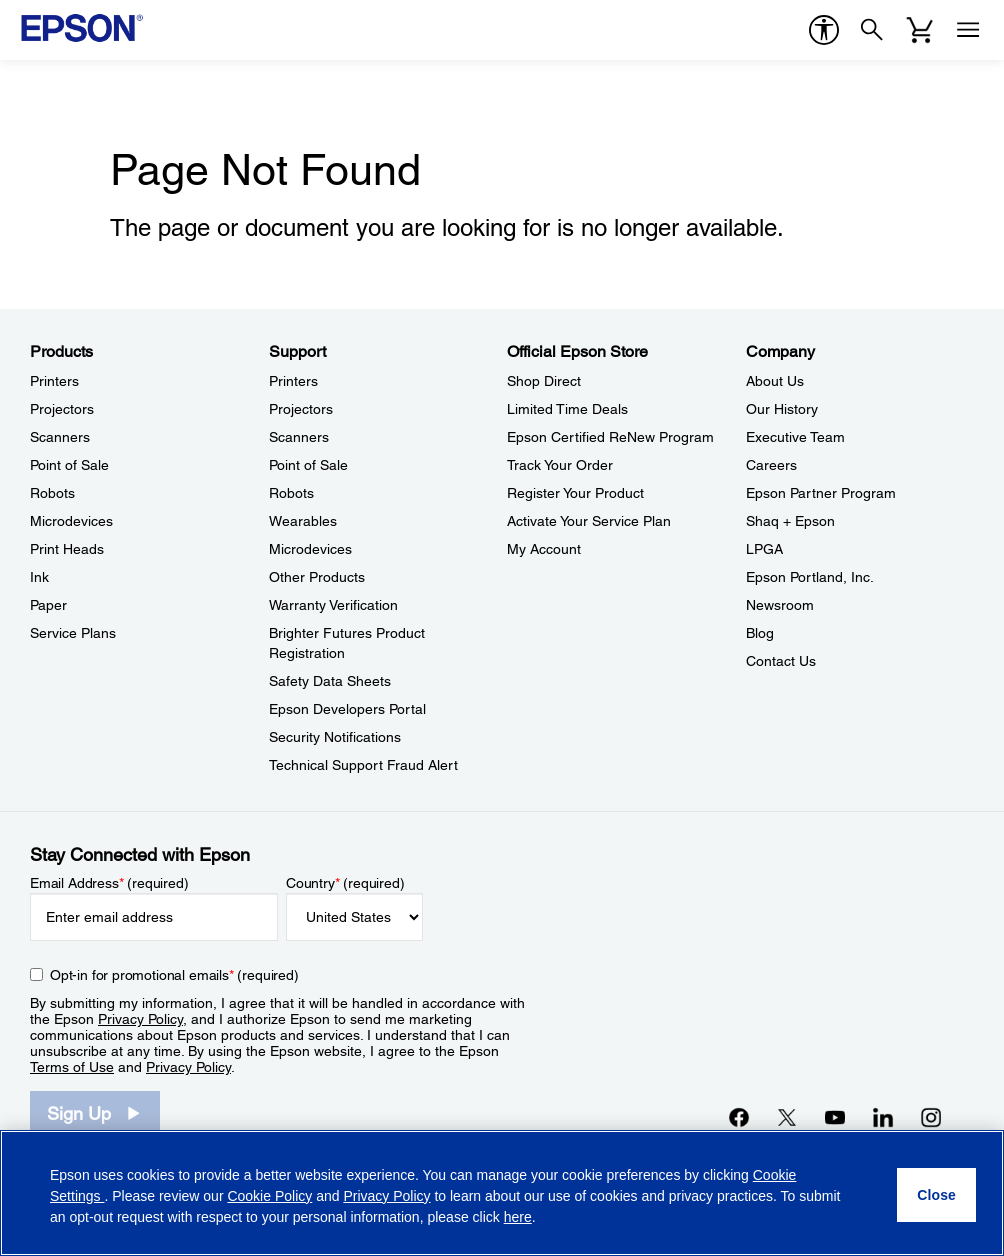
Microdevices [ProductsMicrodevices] (71, 521)
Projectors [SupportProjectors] (301, 409)
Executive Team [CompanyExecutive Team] (795, 437)
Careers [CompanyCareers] (771, 465)
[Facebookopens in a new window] (739, 1117)
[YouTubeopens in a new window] (835, 1117)
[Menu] (968, 30)
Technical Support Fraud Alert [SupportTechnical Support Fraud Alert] (363, 765)
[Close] (936, 1195)
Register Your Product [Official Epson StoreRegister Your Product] (575, 493)
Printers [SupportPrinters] (293, 381)
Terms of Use (72, 1067)
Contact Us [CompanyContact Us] (781, 661)
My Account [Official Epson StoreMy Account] (544, 549)
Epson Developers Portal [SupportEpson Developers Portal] (347, 709)
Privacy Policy (140, 1019)
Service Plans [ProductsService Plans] (73, 633)
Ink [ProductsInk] (39, 577)
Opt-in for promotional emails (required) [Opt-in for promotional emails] (174, 975)
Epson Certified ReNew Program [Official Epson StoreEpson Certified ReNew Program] (610, 437)
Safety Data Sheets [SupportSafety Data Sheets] (330, 681)
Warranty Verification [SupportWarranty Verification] (333, 605)
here (518, 1217)
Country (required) (345, 883)
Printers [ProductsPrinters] (54, 381)
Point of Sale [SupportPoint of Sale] (308, 465)
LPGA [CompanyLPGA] (764, 549)
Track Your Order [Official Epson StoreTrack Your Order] (560, 465)
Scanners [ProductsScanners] (60, 437)
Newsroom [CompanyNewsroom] (780, 605)
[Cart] (920, 30)
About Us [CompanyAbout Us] (775, 381)
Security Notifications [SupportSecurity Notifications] (335, 737)
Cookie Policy (269, 1196)
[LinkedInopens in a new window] (883, 1117)
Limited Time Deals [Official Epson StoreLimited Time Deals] (567, 409)
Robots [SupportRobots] (291, 493)
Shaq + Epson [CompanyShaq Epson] (790, 521)
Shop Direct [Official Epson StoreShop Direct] (544, 381)
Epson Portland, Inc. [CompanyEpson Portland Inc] (810, 577)
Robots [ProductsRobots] (52, 493)
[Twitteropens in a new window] (787, 1117)
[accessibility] (824, 30)
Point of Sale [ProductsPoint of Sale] (69, 465)
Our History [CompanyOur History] (782, 409)
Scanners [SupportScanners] (299, 437)
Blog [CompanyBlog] (760, 633)
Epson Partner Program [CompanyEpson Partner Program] (821, 493)
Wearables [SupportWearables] (303, 521)
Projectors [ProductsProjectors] (62, 409)
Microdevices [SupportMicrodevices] (310, 549)
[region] (502, 1193)
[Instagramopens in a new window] (931, 1117)
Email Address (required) (109, 883)
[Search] (872, 30)
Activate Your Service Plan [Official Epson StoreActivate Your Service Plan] (589, 521)
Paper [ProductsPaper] (48, 605)
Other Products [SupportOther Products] (317, 577)
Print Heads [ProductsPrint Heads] (67, 549)
